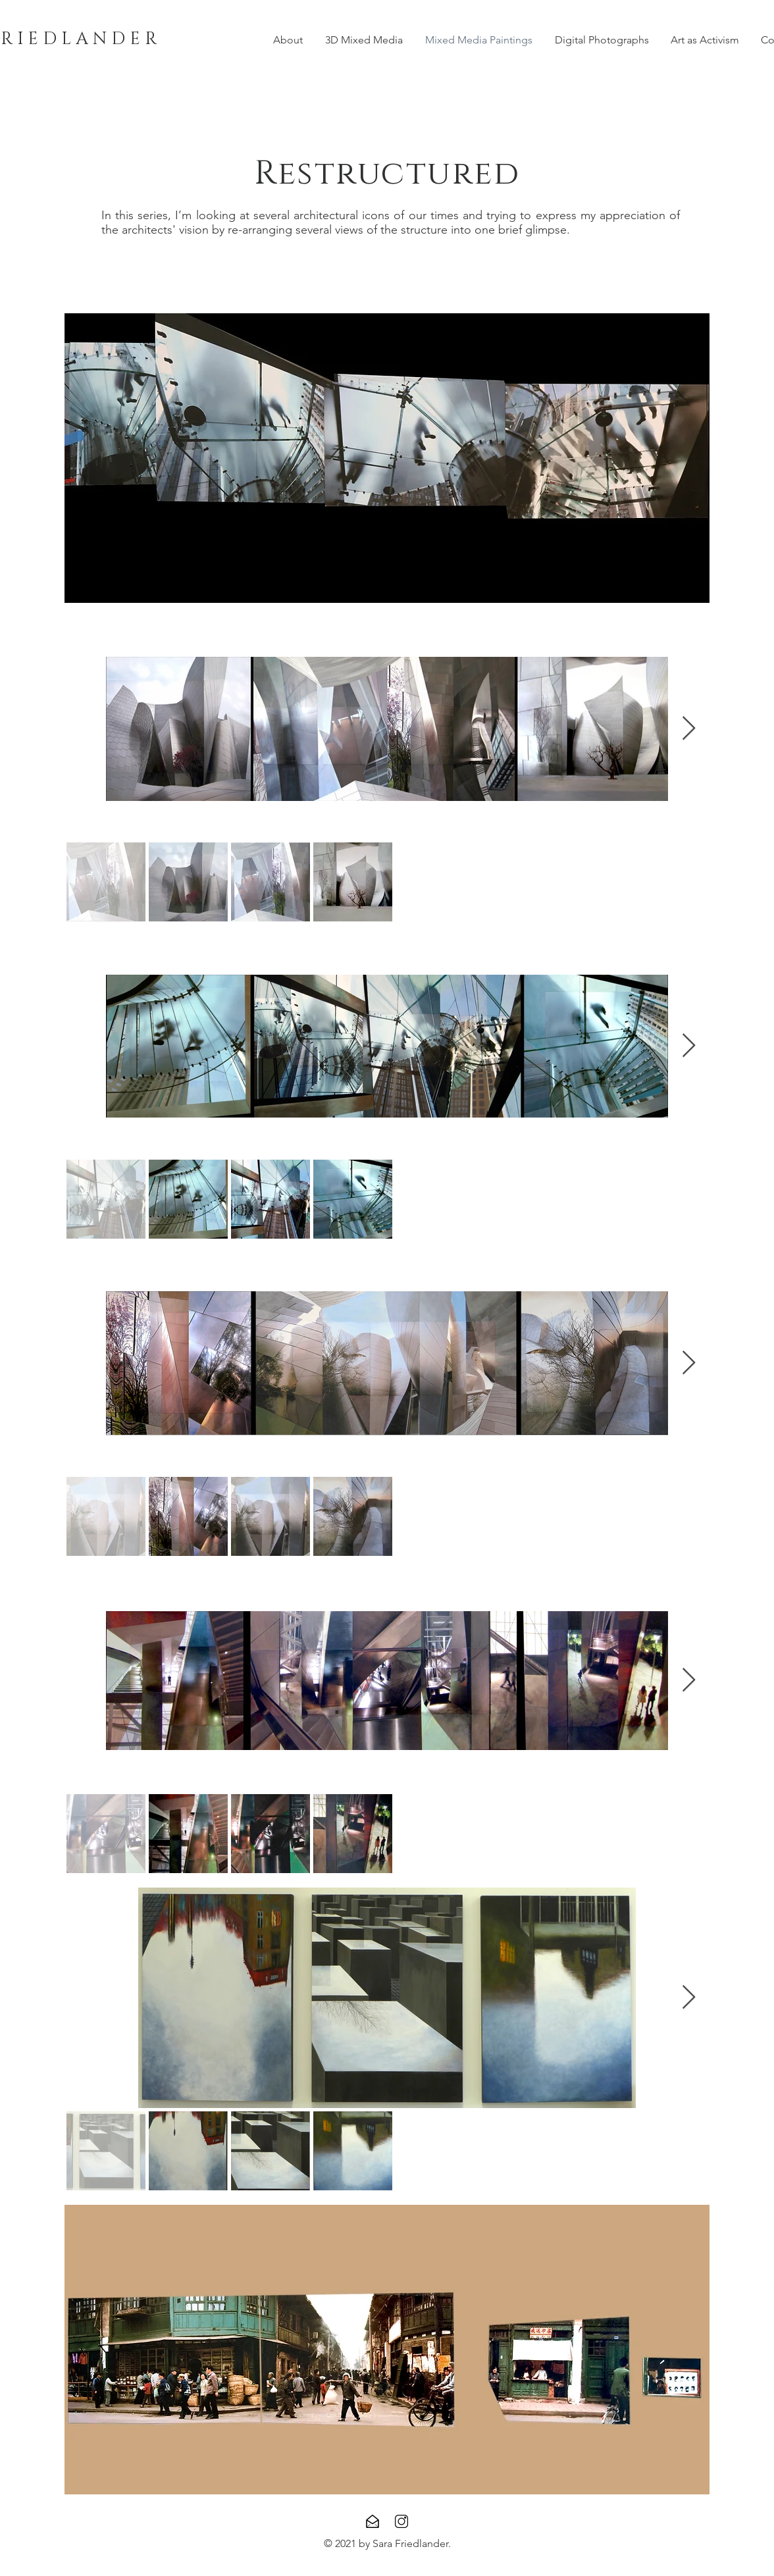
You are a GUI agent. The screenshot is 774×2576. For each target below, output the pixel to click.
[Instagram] (401, 2521)
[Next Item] (688, 729)
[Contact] (372, 2521)
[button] (387, 458)
